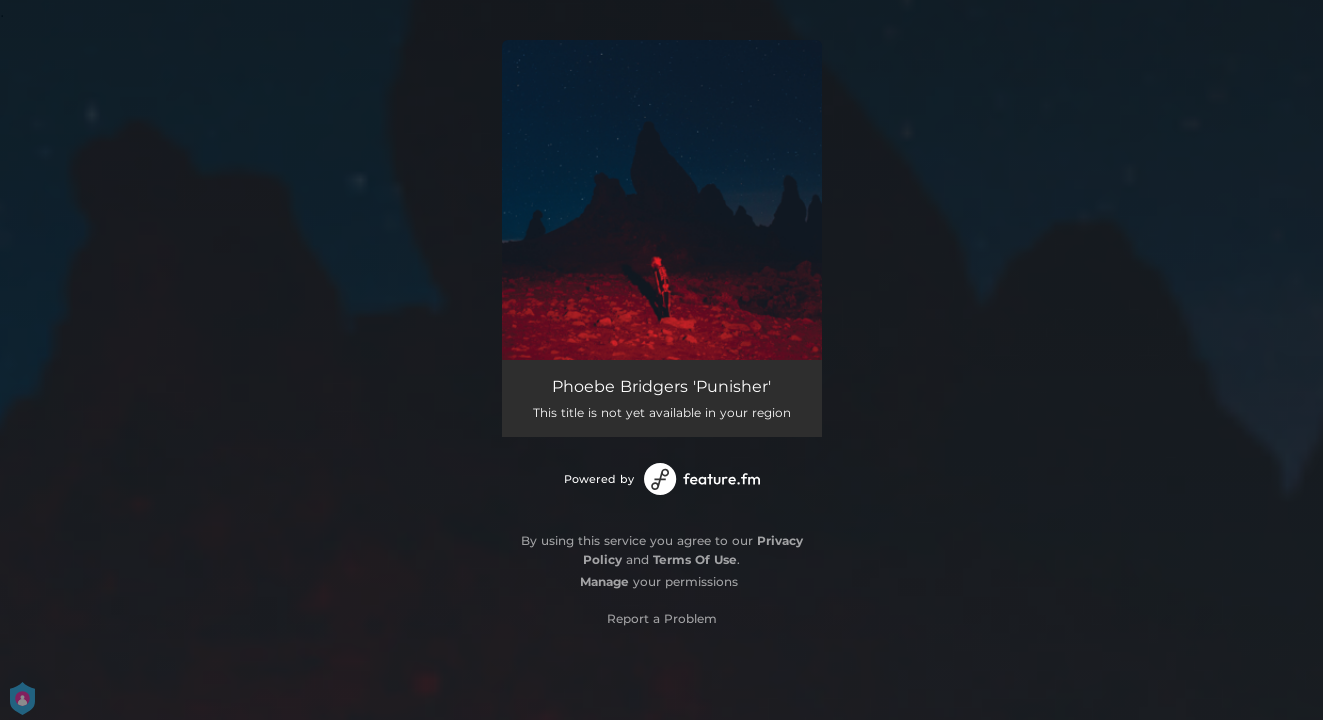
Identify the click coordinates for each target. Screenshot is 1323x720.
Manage (604, 581)
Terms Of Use (695, 559)
